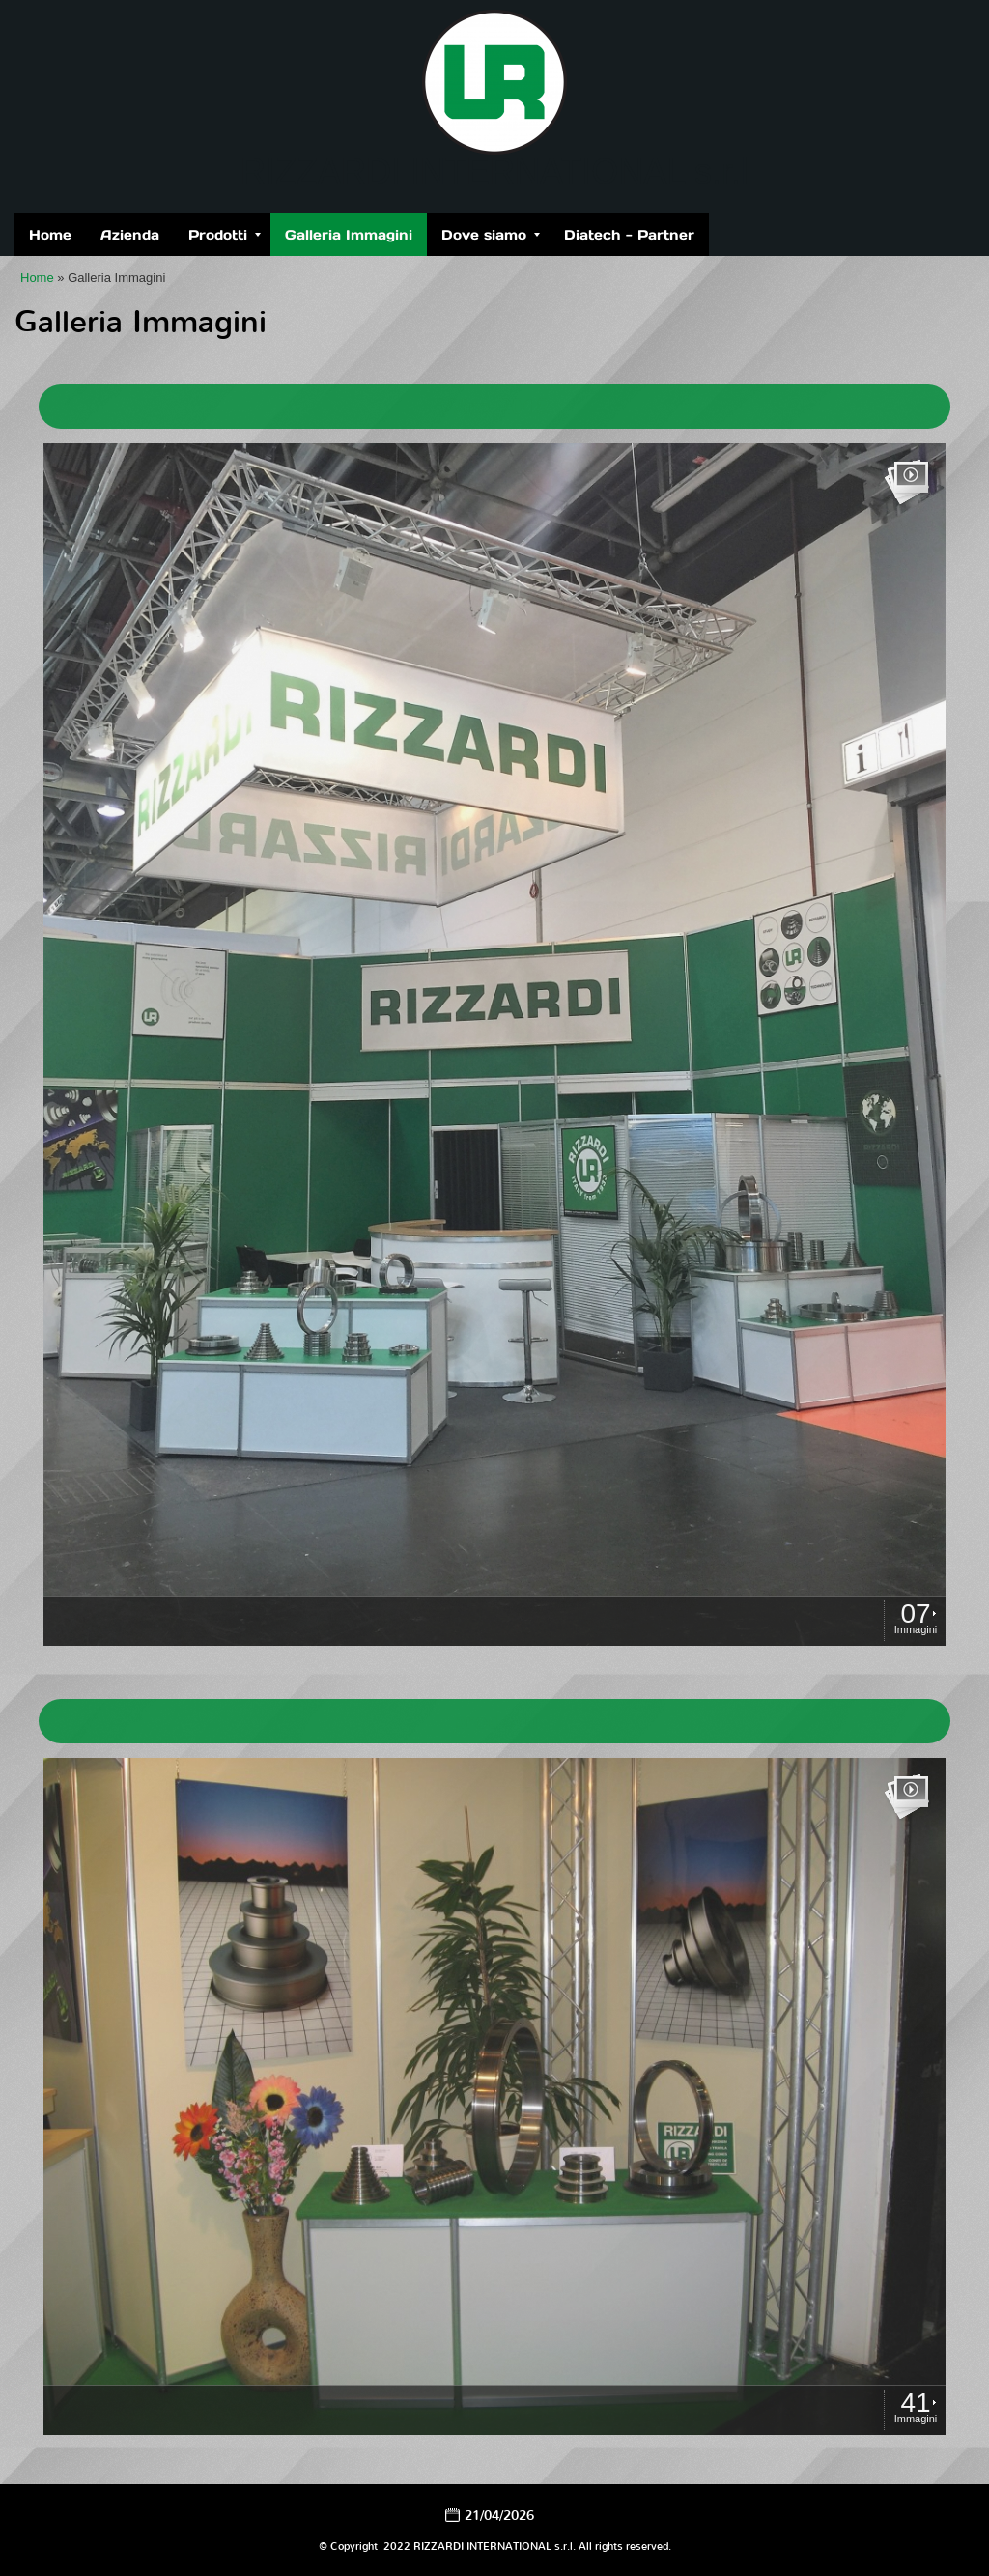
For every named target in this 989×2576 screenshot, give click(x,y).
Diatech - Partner (629, 234)
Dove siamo (490, 234)
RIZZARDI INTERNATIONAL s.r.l (494, 171)
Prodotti (224, 234)
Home (50, 234)
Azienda (129, 234)
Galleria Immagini (348, 234)
